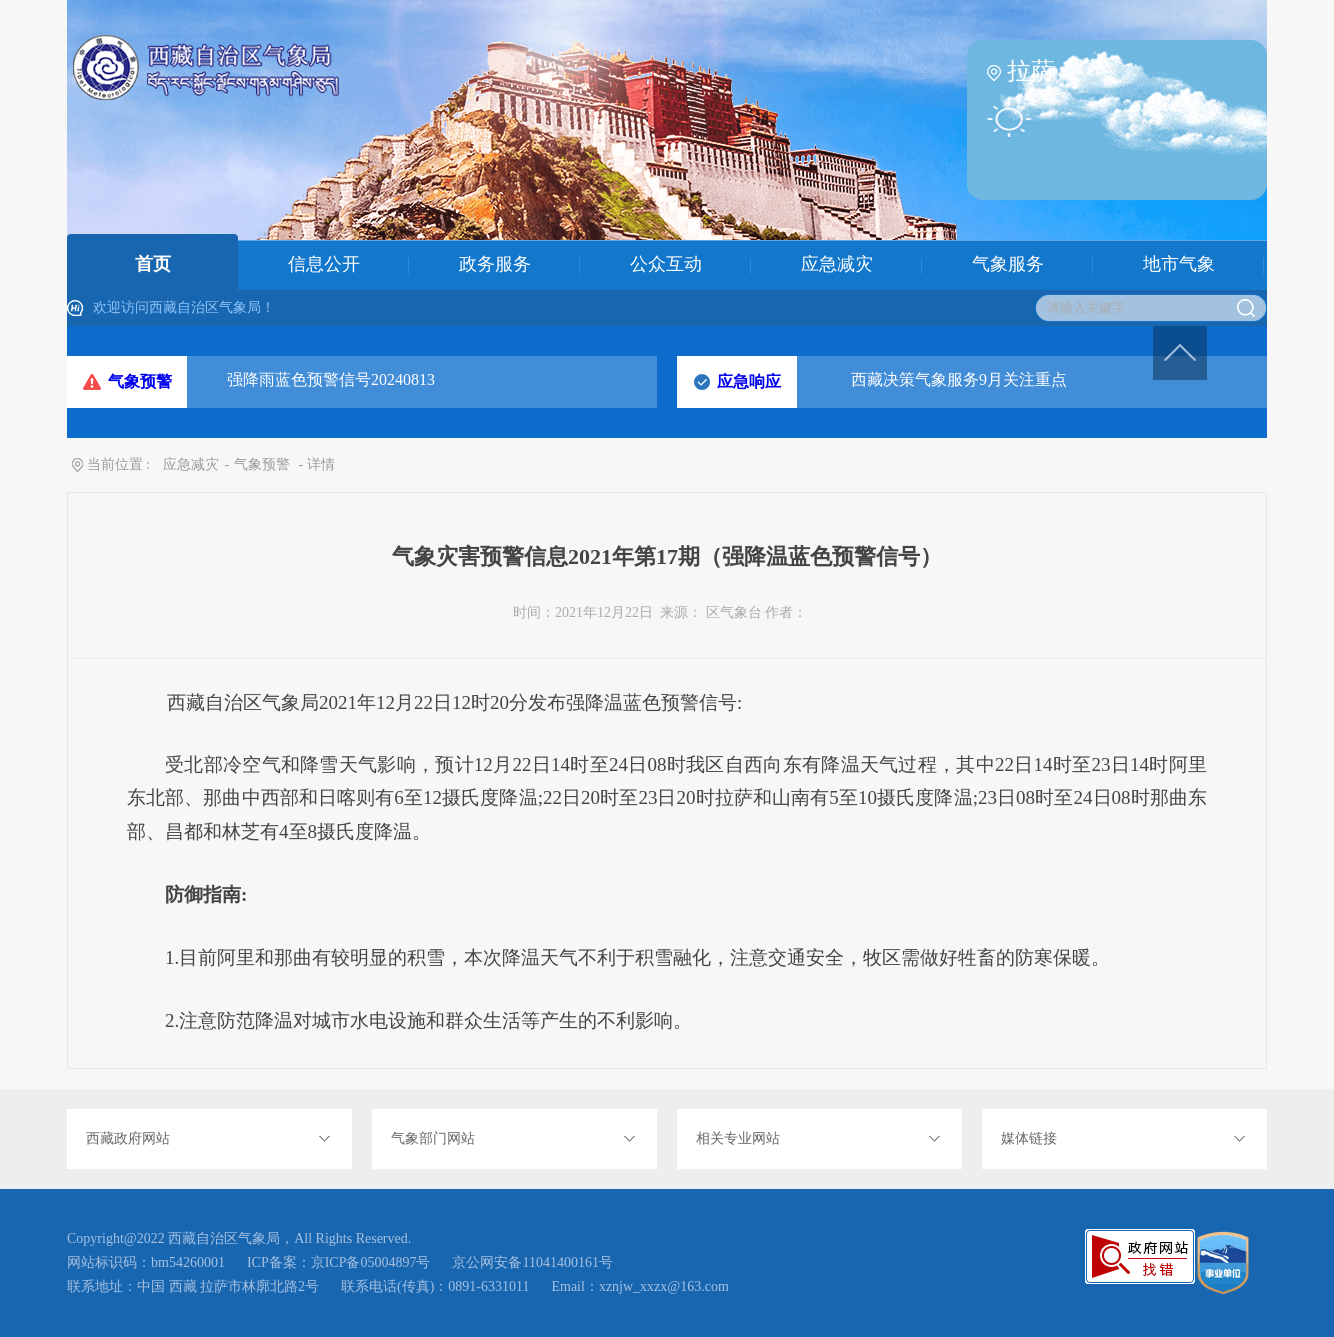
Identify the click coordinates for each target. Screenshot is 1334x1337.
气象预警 (140, 381)
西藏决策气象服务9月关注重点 (959, 379)
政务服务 (495, 264)
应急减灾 (837, 264)
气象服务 (1008, 264)
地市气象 (1179, 264)
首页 (153, 264)
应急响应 (749, 381)
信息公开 (324, 264)
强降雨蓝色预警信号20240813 (331, 379)
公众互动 (666, 264)
